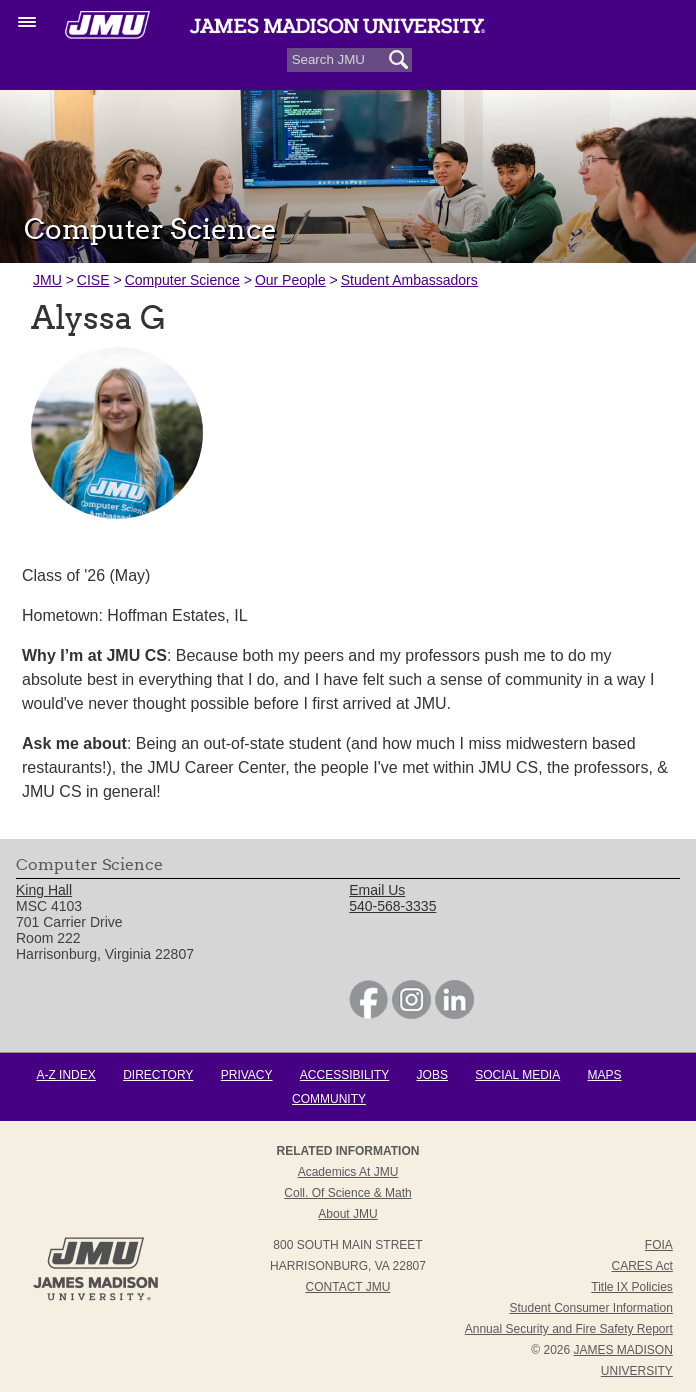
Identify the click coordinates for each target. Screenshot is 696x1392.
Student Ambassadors (409, 280)
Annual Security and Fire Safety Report (569, 1329)
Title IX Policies (632, 1287)
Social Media (517, 1075)
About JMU (347, 1214)
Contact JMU (348, 1287)
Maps (605, 1075)
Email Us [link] (377, 891)
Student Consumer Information (590, 1308)
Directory (158, 1075)
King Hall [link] (44, 891)
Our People (290, 280)
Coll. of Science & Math (347, 1193)
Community (329, 1099)
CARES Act (642, 1266)
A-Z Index (65, 1075)
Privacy (247, 1075)
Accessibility (344, 1075)
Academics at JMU (348, 1172)
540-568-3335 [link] (392, 907)
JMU (47, 280)
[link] (368, 1014)
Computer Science (182, 280)
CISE (93, 280)
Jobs (432, 1075)
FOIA (659, 1245)
